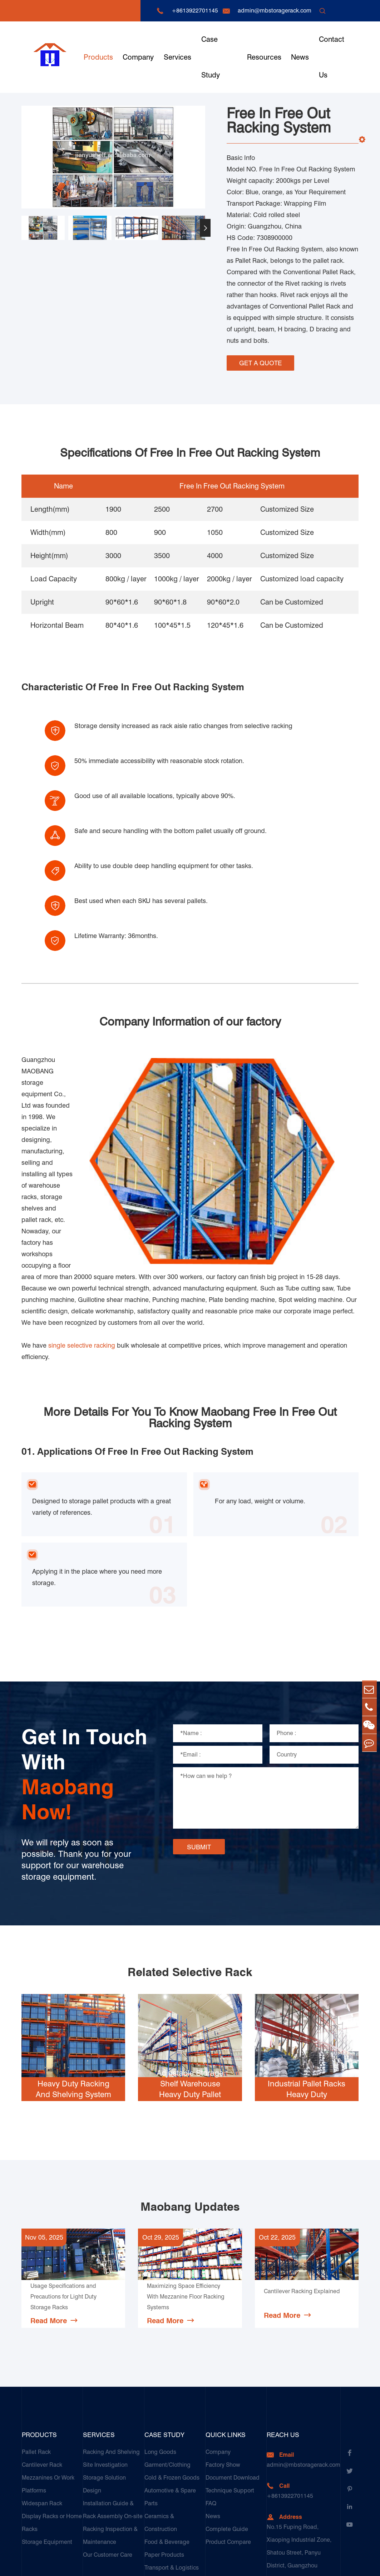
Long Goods (160, 2330)
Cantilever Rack (42, 2343)
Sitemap (304, 2563)
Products (98, 57)
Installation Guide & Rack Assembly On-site (113, 2389)
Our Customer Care (107, 2433)
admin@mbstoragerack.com (274, 10)
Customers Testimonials (160, 2517)
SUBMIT (199, 1726)
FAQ (211, 2382)
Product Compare (228, 2420)
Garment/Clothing (167, 2343)
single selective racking (81, 1224)
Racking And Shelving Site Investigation (111, 2337)
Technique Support (230, 2369)
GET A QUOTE (260, 361)
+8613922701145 (195, 10)
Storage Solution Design (104, 2363)
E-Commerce (161, 2498)
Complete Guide (227, 2408)
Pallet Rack (36, 2330)
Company (138, 57)
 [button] (205, 228)
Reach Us (283, 2313)
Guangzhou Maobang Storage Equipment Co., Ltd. (119, 2563)
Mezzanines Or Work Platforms (48, 2363)
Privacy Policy (341, 2563)
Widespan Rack (42, 2382)
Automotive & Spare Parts (170, 2376)
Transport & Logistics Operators (171, 2453)
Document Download (233, 2356)
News (300, 57)
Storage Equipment (47, 2420)
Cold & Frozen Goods (171, 2356)
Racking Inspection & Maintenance (110, 2414)
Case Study (210, 57)
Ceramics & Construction (160, 2401)
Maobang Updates (190, 2085)
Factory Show (223, 2343)
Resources (264, 57)
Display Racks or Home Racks (52, 2401)
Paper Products (164, 2433)
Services (177, 57)
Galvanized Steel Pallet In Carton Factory (174, 2479)
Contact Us (331, 57)
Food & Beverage (166, 2420)
